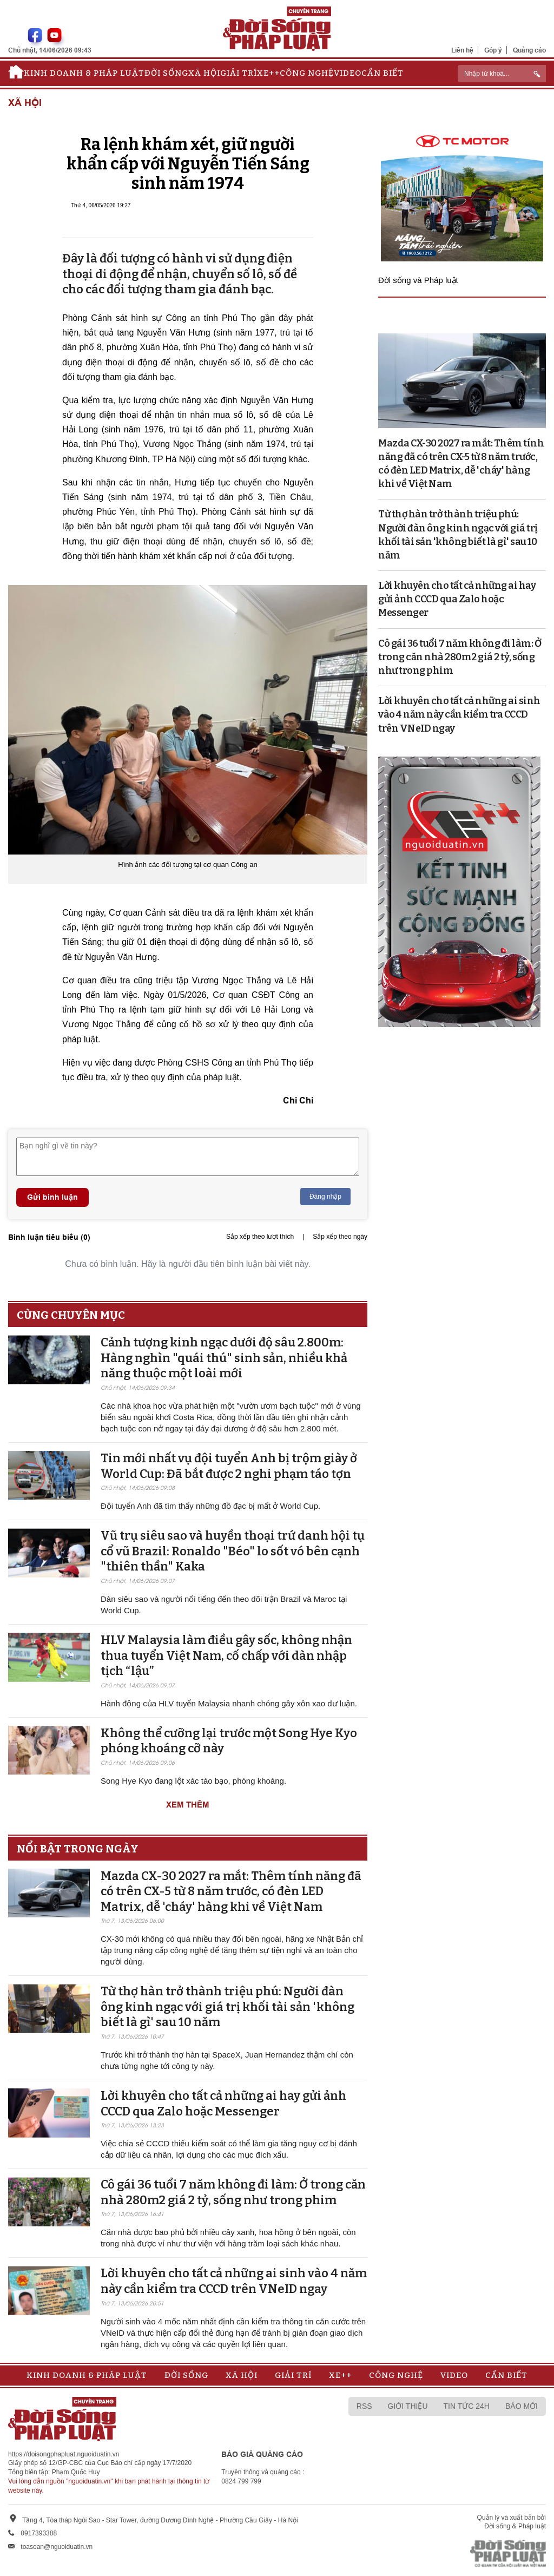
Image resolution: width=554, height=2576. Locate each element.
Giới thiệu (408, 2406)
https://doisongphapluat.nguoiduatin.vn (64, 2454)
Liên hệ (462, 50)
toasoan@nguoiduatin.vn (57, 2547)
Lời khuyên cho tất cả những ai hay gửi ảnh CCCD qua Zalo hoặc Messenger (223, 2103)
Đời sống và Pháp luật (418, 280)
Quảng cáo (529, 50)
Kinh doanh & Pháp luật (84, 73)
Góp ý (493, 50)
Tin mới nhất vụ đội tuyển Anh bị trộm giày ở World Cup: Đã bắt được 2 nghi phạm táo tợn (229, 1466)
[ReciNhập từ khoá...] (502, 73)
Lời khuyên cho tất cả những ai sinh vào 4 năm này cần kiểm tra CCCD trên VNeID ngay (234, 2281)
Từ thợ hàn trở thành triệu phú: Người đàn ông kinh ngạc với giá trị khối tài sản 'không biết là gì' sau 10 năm (227, 2006)
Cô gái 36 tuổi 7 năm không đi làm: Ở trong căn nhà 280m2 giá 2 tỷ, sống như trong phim (233, 2192)
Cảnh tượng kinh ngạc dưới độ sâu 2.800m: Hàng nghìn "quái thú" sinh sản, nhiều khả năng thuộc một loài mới (224, 1358)
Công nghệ (307, 73)
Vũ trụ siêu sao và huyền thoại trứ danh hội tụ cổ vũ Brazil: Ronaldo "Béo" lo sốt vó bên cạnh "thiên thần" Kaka (233, 1551)
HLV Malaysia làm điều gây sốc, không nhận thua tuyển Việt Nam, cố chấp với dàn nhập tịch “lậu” (226, 1655)
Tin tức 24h (467, 2406)
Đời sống (166, 73)
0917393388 (39, 2533)
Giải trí (238, 73)
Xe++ (268, 73)
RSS (364, 2406)
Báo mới (521, 2406)
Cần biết (382, 73)
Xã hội (204, 73)
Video (347, 73)
